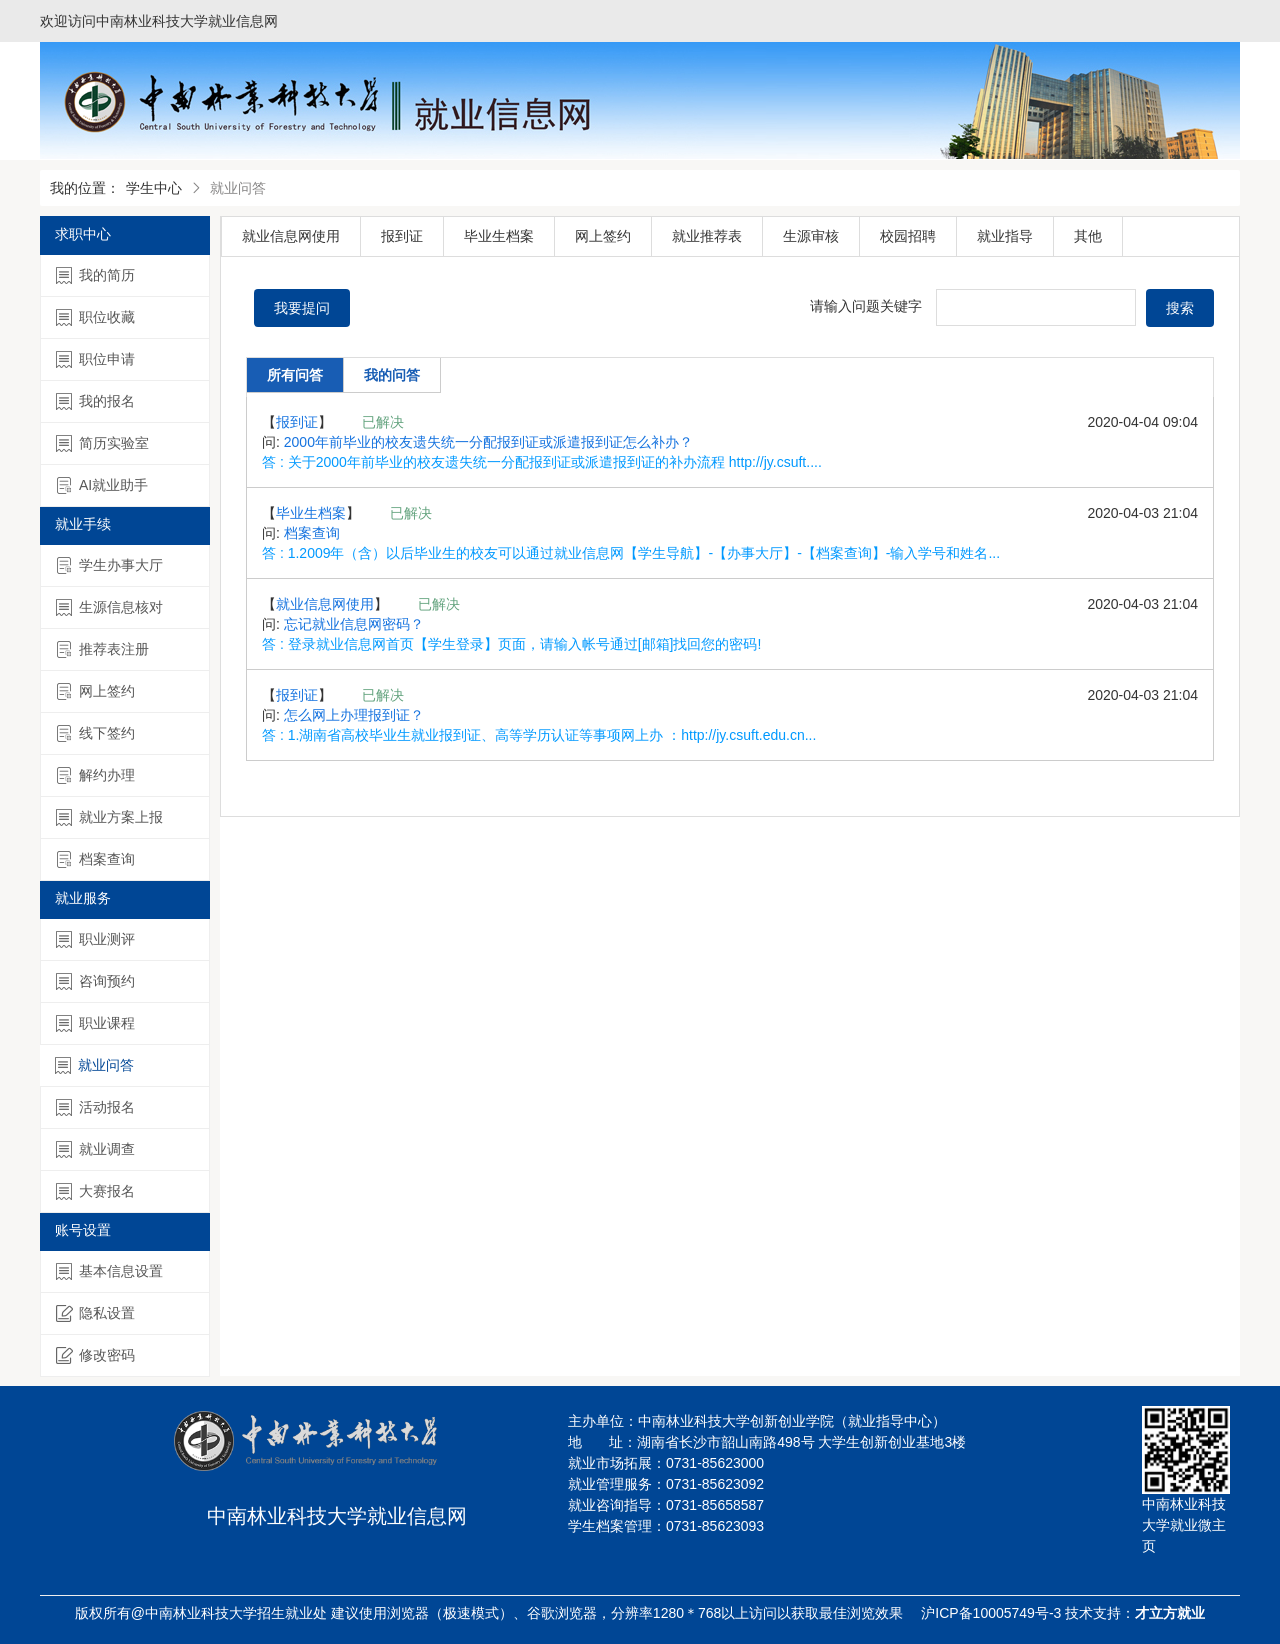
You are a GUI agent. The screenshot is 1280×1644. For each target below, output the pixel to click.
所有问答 (295, 375)
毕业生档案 (499, 236)
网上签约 (95, 691)
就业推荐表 (707, 236)
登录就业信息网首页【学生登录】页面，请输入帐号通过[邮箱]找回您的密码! (525, 644)
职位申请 (95, 359)
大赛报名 (95, 1191)
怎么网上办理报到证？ (354, 715)
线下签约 (95, 733)
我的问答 (392, 375)
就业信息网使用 (291, 236)
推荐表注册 (102, 649)
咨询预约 (95, 981)
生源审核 (811, 236)
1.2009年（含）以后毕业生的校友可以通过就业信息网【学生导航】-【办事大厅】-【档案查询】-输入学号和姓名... (644, 553)
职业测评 (95, 939)
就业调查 (95, 1149)
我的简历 (95, 275)
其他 (1088, 236)
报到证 (402, 236)
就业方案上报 (109, 817)
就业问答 (94, 1065)
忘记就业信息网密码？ (354, 624)
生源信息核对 (109, 607)
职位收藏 (95, 317)
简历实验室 (102, 443)
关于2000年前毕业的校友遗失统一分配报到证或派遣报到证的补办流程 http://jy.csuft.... (555, 462)
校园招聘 (908, 236)
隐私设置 (95, 1313)
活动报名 (95, 1107)
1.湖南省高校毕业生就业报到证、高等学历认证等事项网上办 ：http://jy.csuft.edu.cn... (552, 735)
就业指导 (1005, 236)
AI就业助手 (102, 485)
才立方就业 (1170, 1613)
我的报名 (95, 401)
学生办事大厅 (109, 565)
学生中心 (154, 188)
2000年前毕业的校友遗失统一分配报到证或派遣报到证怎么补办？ (488, 442)
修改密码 (95, 1355)
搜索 (1180, 308)
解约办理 (95, 775)
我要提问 (302, 308)
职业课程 (95, 1023)
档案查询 (95, 859)
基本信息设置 (109, 1271)
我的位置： (85, 188)
